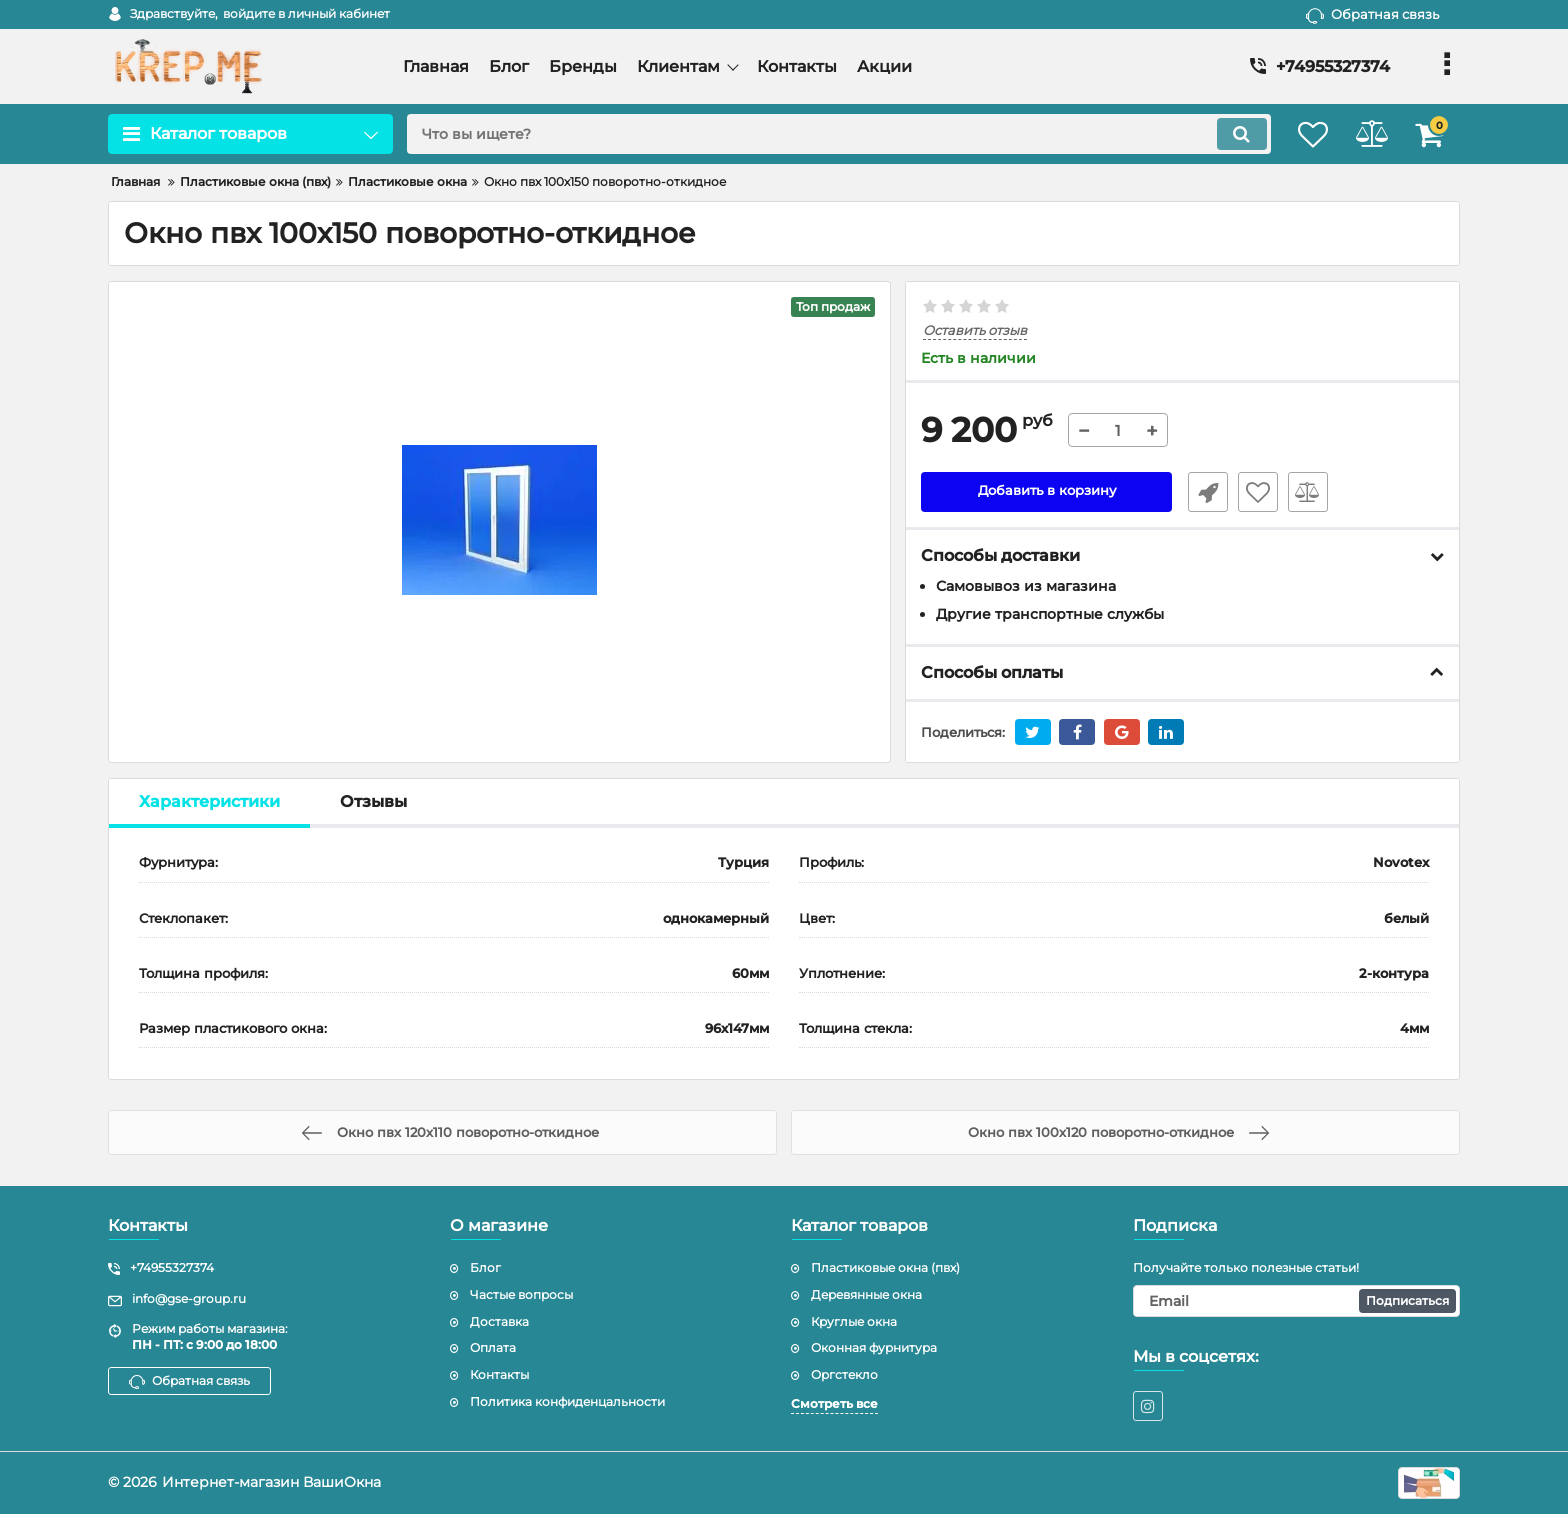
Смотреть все (834, 1403)
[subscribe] (1297, 1301)
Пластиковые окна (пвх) (885, 1267)
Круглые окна (854, 1321)
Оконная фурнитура (874, 1347)
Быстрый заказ (1202, 493)
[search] (821, 134)
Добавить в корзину (1046, 493)
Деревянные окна (866, 1294)
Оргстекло (844, 1374)
